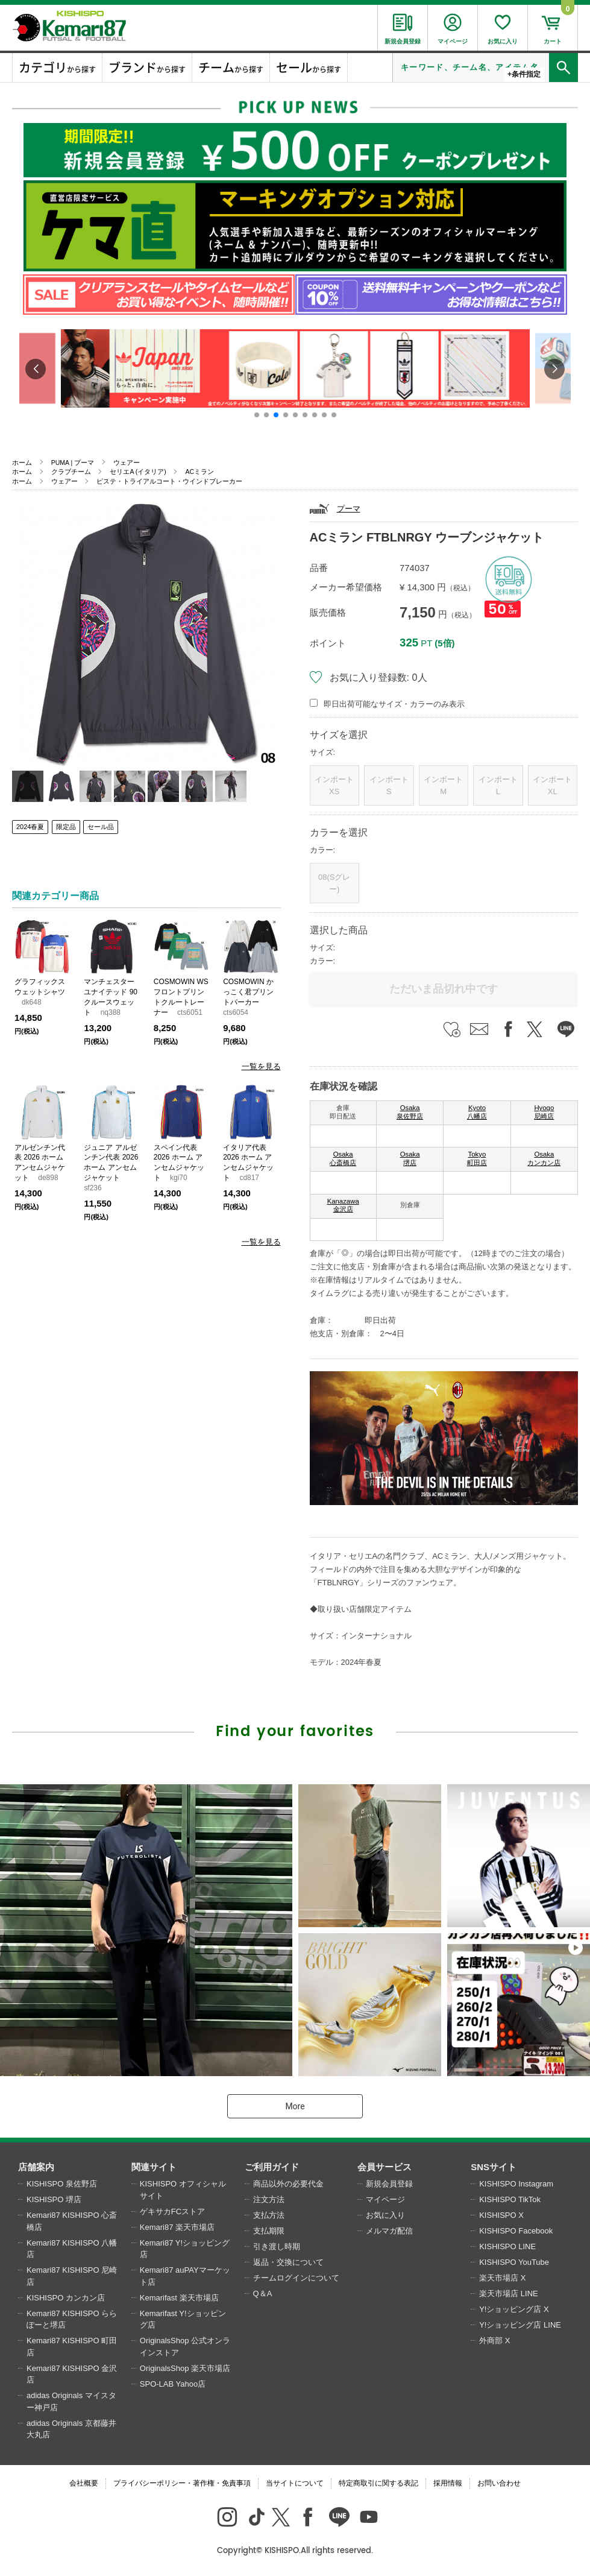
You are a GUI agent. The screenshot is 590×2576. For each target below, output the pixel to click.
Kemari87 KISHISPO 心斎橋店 (72, 2221)
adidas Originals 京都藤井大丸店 (71, 2429)
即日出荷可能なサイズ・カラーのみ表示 (394, 704)
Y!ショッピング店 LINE (520, 2324)
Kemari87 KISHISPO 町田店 (72, 2346)
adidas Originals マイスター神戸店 (71, 2401)
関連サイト (154, 2167)
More (294, 2106)
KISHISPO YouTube (514, 2262)
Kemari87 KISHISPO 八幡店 (72, 2248)
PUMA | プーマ (73, 462)
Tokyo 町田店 (477, 1158)
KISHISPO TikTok (510, 2199)
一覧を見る (261, 1066)
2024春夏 (30, 826)
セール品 (100, 826)
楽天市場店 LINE (508, 2293)
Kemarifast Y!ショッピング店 (183, 2319)
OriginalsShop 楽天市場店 (185, 2368)
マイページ (385, 2199)
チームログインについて (296, 2277)
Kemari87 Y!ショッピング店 (185, 2248)
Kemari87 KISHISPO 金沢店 (72, 2374)
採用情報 (447, 2483)
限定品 (66, 826)
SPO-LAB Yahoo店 (173, 2383)
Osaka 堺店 (410, 1158)
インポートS (389, 785)
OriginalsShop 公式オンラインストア (185, 2346)
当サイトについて (295, 2483)
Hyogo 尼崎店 (544, 1112)
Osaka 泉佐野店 (410, 1112)
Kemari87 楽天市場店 (177, 2227)
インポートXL (552, 785)
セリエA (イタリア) (138, 471)
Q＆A (262, 2293)
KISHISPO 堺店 (54, 2199)
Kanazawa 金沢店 (343, 1205)
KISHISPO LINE (507, 2246)
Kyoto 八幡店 (477, 1112)
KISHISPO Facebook (516, 2230)
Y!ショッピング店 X (514, 2309)
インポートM (443, 785)
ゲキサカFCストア (172, 2211)
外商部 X (494, 2340)
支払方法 (268, 2215)
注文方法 (268, 2199)
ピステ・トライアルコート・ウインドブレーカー (169, 481)
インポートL (498, 785)
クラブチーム (71, 471)
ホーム (22, 462)
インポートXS (334, 785)
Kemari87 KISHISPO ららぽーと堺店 (72, 2319)
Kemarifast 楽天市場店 (179, 2297)
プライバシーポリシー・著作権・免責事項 (182, 2483)
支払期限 (268, 2230)
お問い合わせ (499, 2483)
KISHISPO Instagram (516, 2183)
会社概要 (83, 2483)
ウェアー (126, 462)
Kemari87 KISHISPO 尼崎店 (72, 2276)
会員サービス (384, 2167)
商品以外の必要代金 (288, 2183)
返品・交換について (288, 2262)
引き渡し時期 (276, 2246)
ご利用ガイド (272, 2167)
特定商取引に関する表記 (378, 2483)
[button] (256, 414)
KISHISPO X (501, 2215)
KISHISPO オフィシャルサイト (183, 2189)
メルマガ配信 (389, 2230)
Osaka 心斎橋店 (343, 1158)
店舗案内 (36, 2167)
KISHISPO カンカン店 (66, 2297)
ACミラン (199, 471)
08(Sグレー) (334, 883)
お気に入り (385, 2215)
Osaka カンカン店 (543, 1158)
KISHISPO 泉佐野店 (62, 2183)
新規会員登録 (389, 2183)
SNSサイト (493, 2167)
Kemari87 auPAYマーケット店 (185, 2276)
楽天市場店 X (502, 2277)
